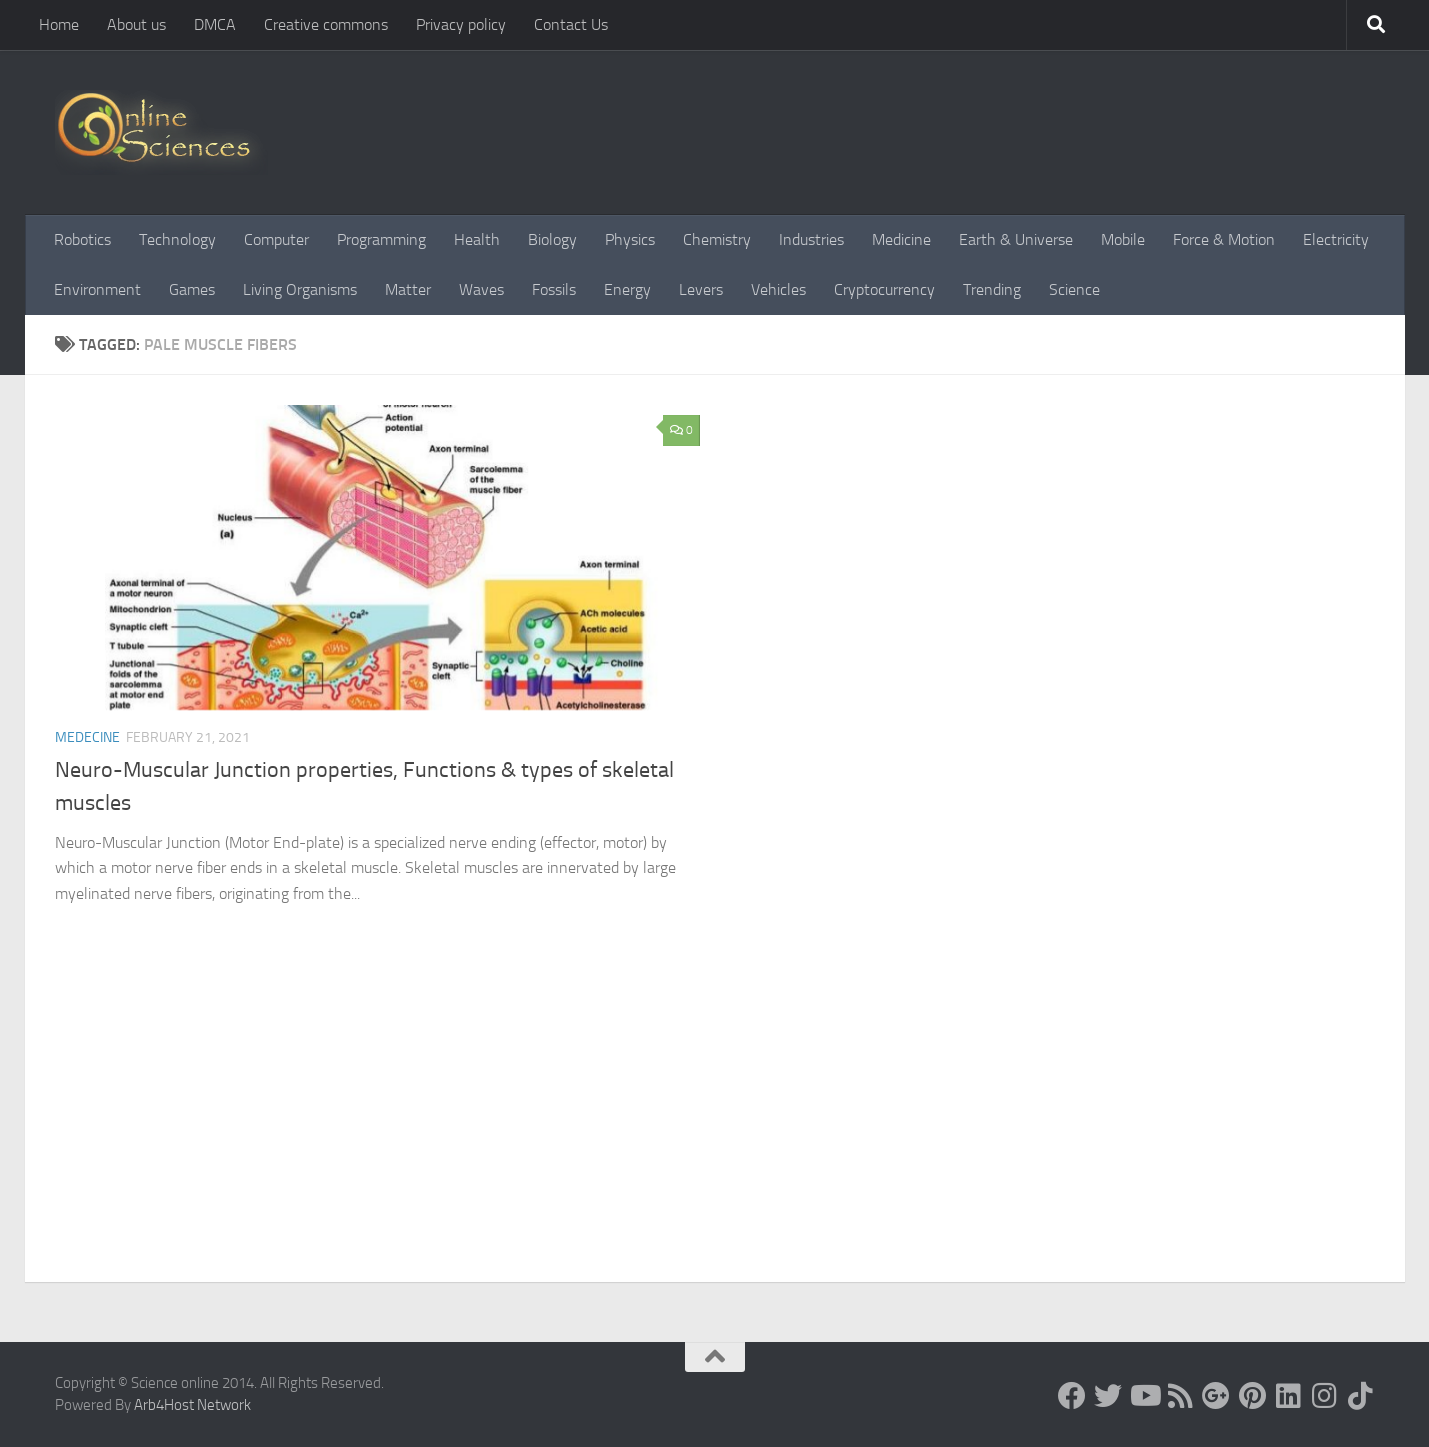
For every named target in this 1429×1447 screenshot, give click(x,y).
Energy (627, 289)
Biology (552, 239)
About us (136, 24)
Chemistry (717, 239)
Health (477, 239)
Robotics (82, 239)
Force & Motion (1224, 239)
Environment (97, 289)
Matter (408, 289)
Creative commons (326, 24)
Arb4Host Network (192, 1405)
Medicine (901, 239)
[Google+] (1216, 1396)
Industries (811, 239)
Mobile (1123, 239)
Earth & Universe (1016, 239)
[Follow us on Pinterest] (1252, 1396)
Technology (177, 239)
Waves (481, 289)
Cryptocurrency (884, 289)
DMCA (215, 24)
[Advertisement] (715, 1132)
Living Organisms (300, 289)
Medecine (87, 737)
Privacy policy (461, 24)
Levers (701, 289)
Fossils (554, 289)
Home (59, 24)
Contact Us (571, 24)
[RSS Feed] (1180, 1396)
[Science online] (1072, 1396)
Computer (276, 239)
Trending (992, 289)
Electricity (1336, 239)
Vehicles (778, 289)
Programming (381, 239)
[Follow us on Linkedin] (1288, 1396)
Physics (630, 239)
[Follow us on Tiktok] (1360, 1396)
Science (1074, 289)
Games (192, 289)
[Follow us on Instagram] (1324, 1396)
